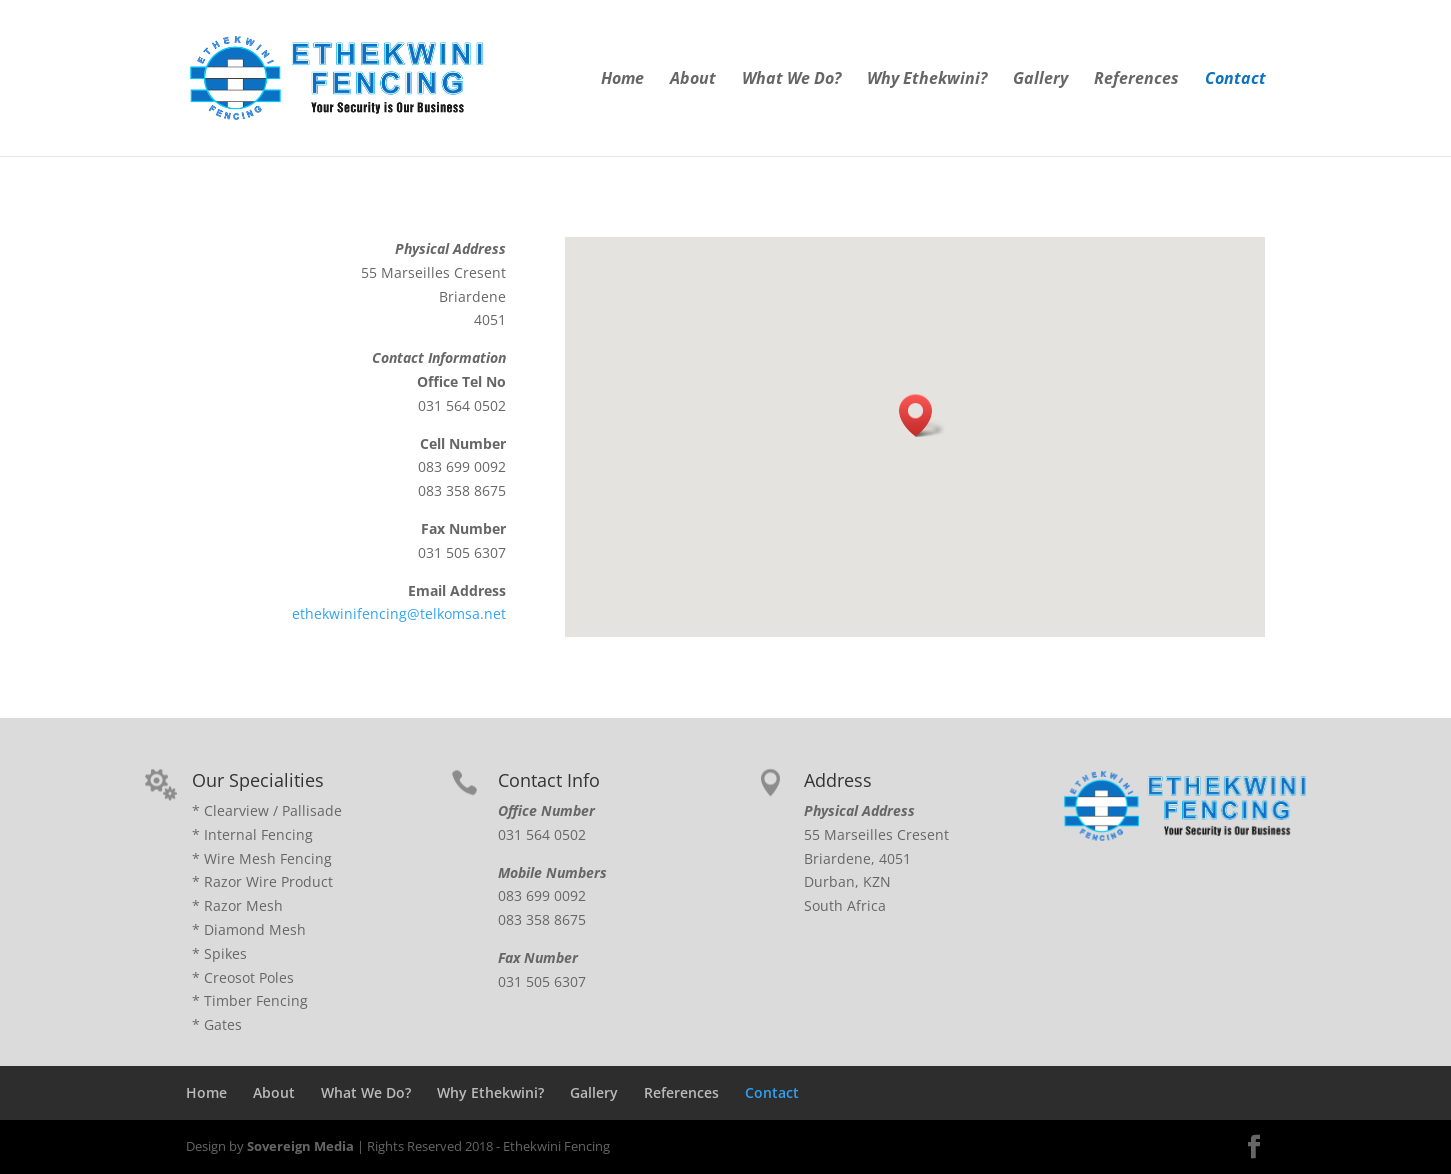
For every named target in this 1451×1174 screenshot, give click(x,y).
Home (622, 80)
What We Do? (791, 80)
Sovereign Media (300, 1146)
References (1136, 80)
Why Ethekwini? (927, 80)
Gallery (1040, 80)
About (693, 80)
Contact (1235, 80)
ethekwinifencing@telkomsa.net (399, 613)
